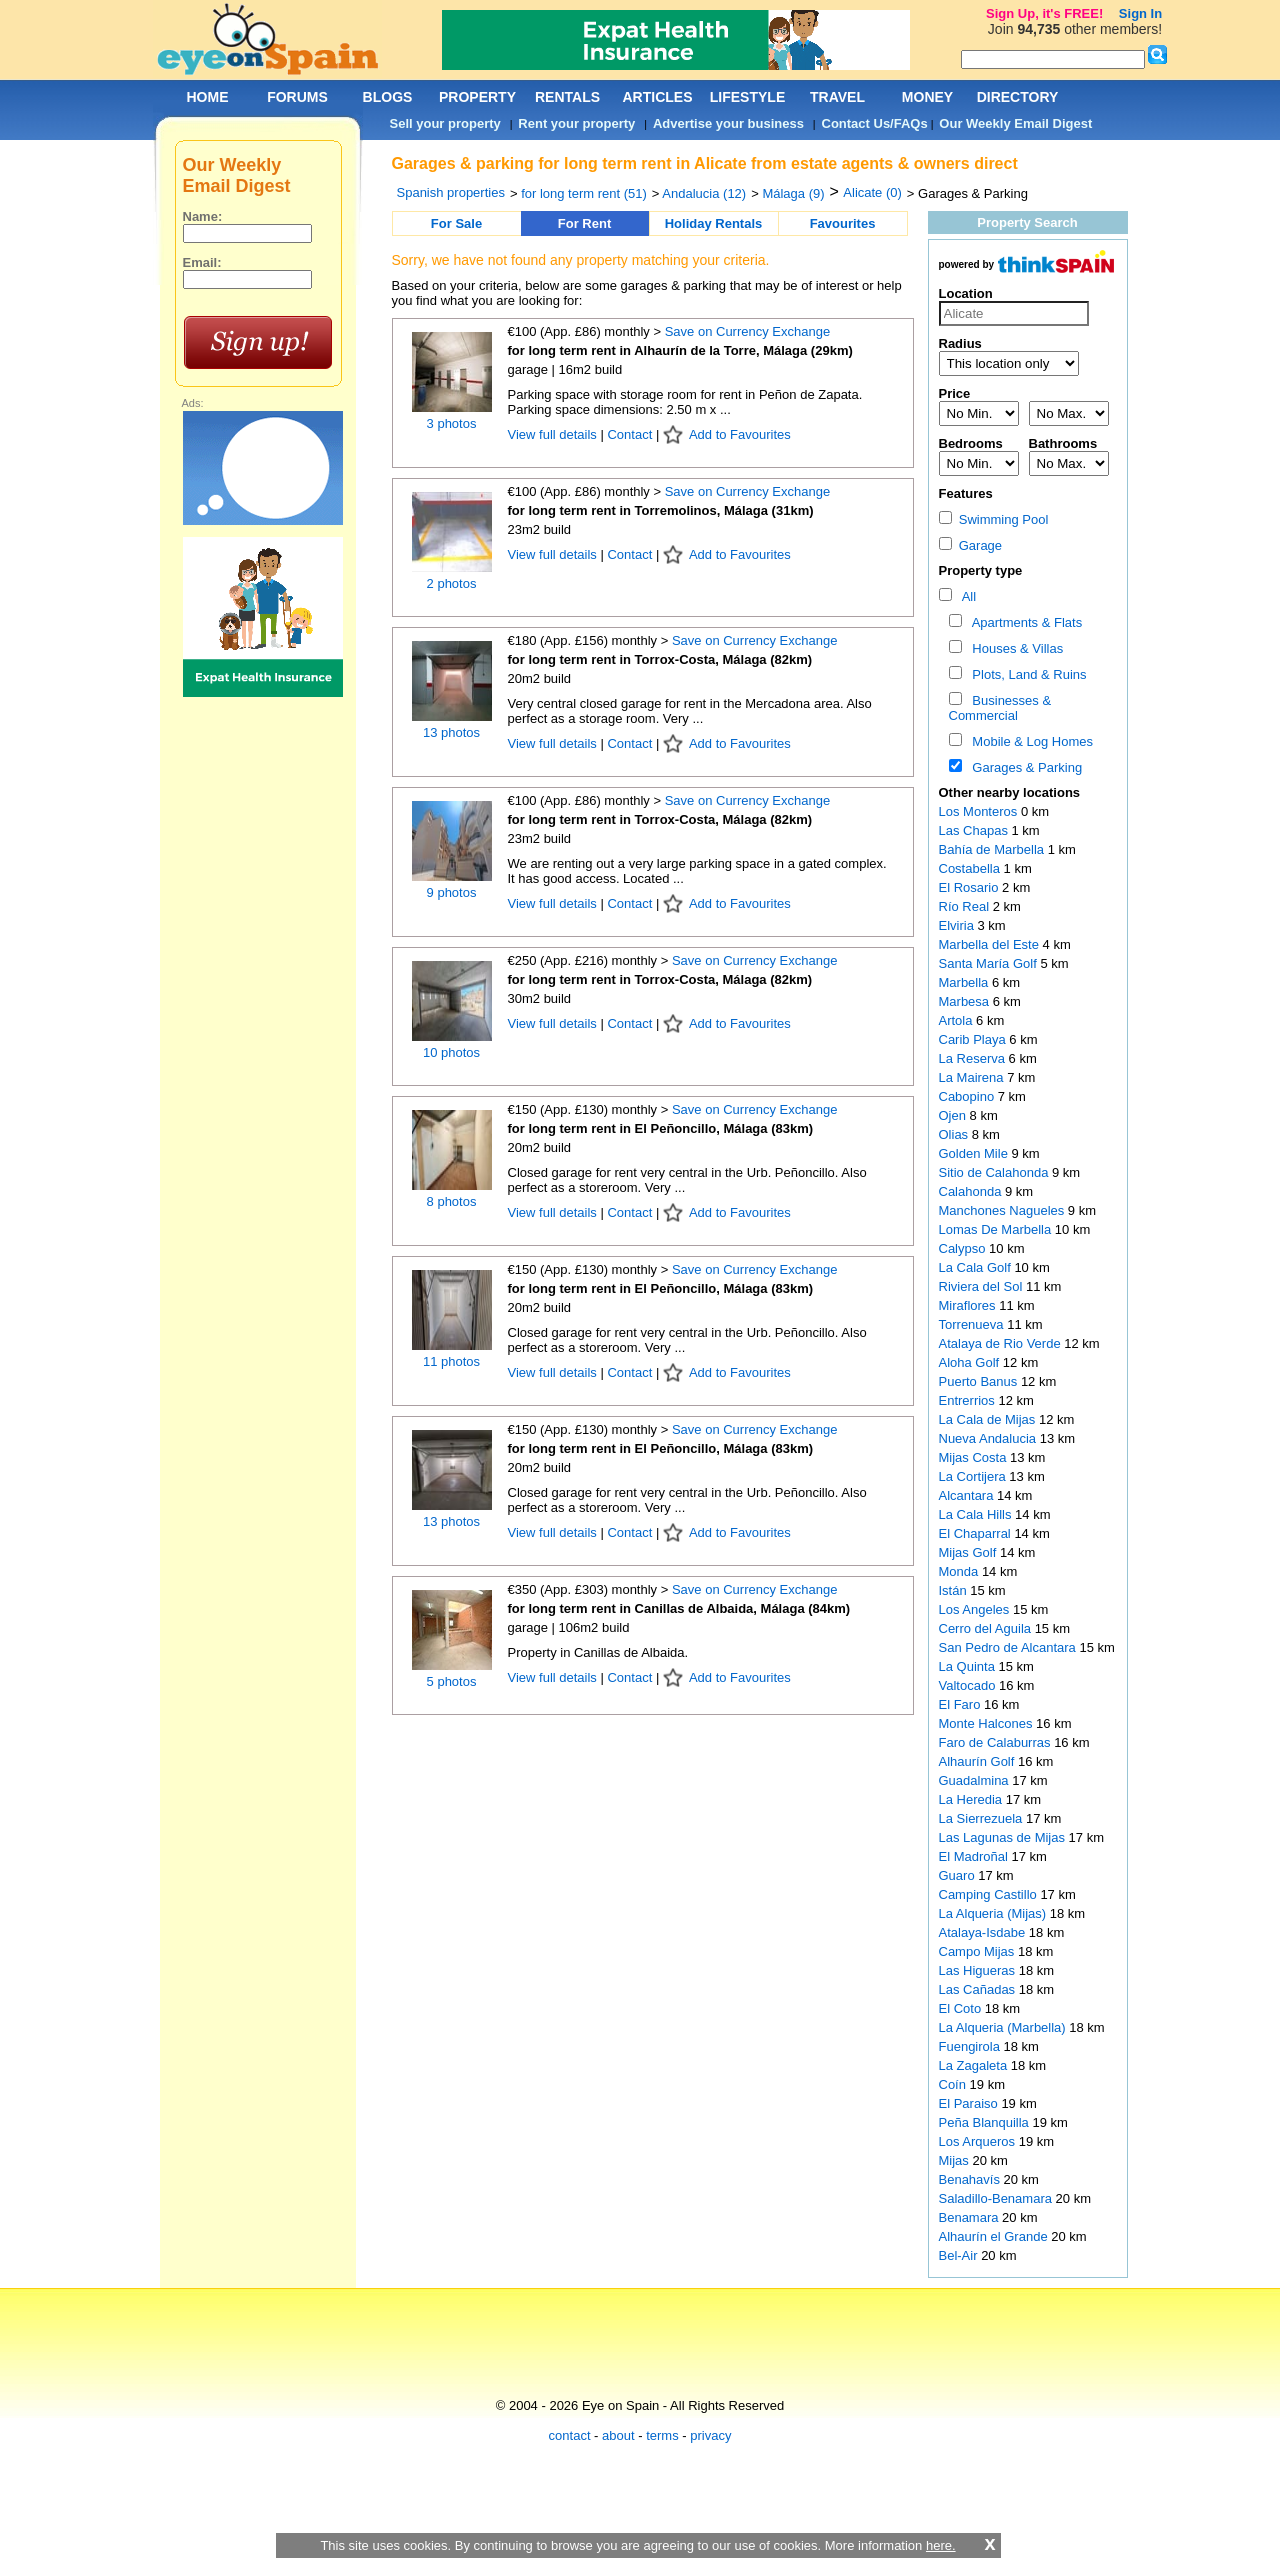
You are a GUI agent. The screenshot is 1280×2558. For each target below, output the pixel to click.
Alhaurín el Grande (995, 2236)
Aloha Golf (971, 1362)
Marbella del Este (991, 944)
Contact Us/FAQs (875, 123)
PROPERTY (477, 97)
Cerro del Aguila (987, 1628)
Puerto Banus (980, 1381)
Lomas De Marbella (997, 1229)
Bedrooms (971, 443)
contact (570, 2435)
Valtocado (969, 1685)
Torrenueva (973, 1324)
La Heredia (972, 1799)
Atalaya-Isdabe (984, 1932)
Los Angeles (976, 1609)
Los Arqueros (979, 2141)
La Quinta (969, 1666)
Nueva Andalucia (989, 1438)
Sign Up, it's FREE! (1044, 13)
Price (955, 393)
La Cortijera (974, 1476)
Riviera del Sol (982, 1286)
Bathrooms (1063, 443)
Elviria (958, 925)
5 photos (452, 1681)
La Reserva (974, 1058)
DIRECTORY (1018, 97)
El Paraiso (970, 2103)
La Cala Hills (977, 1514)
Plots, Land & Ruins (1025, 674)
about (618, 2435)
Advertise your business (728, 123)
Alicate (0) (872, 192)
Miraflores (969, 1305)
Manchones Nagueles (1003, 1210)
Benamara (971, 2217)
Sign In (1140, 13)
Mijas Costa (975, 1457)
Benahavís (971, 2179)
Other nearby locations (1010, 792)
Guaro (959, 1875)
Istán (955, 1590)
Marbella (965, 982)
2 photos (452, 583)
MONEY (927, 97)
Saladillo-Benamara (997, 2198)
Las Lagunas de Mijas (1004, 1837)
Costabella (971, 868)
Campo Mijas (978, 1951)
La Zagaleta (975, 2065)
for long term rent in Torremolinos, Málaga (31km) (661, 510)
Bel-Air (960, 2255)
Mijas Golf (969, 1552)
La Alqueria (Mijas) (994, 1913)
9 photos (452, 892)
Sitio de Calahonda (995, 1172)
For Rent (584, 223)
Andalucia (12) (704, 193)
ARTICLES (658, 97)
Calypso (964, 1248)
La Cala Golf (977, 1267)
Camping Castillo (990, 1894)
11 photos (451, 1361)
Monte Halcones (988, 1723)
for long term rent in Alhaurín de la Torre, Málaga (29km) (680, 350)
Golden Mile (975, 1153)
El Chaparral (977, 1533)
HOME (208, 97)
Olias (955, 1134)
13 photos (451, 732)
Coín (954, 2084)
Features (966, 493)
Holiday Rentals (714, 223)
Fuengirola (971, 2046)
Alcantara (968, 1495)
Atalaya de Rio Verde (1002, 1343)
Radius (960, 343)
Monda (960, 1571)
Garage (971, 545)
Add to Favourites (740, 434)
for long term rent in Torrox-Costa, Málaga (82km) (660, 659)
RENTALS (567, 97)
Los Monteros (980, 811)
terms (662, 2435)
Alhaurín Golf (979, 1761)
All (965, 596)
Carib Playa (974, 1039)
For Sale (456, 223)
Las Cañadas (979, 1989)
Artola (958, 1020)
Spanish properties (451, 192)
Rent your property (576, 123)
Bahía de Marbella (993, 849)
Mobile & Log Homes (1029, 741)
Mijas (956, 2160)
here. (941, 2545)
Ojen (954, 1115)
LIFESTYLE (747, 97)
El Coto (962, 2008)
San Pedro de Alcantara (1009, 1647)
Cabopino (968, 1096)
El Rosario (971, 887)
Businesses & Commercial (1000, 708)
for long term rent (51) (584, 193)
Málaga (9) (793, 193)
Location (966, 293)
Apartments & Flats (1023, 622)
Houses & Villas (1014, 648)
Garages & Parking (1023, 767)
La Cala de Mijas (989, 1419)
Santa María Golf (990, 963)
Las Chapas (975, 830)
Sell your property (445, 123)
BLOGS (388, 97)
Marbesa (966, 1001)
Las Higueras (979, 1970)
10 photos (451, 1052)
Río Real (966, 906)
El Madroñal (975, 1856)
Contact (629, 434)
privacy (710, 2435)
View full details (554, 434)
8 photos (452, 1201)
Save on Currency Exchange (747, 331)
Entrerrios (969, 1400)
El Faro (962, 1704)
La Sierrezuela (982, 1818)
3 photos (452, 423)
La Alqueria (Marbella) (1004, 2027)
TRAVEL (837, 97)
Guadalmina (976, 1780)
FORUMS (297, 97)
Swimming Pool (994, 519)
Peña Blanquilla (986, 2122)
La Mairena (973, 1077)
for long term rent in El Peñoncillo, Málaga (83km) (661, 1128)
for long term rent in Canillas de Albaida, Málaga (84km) (679, 1608)
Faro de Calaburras (997, 1742)
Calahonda (972, 1191)
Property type (981, 570)
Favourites (843, 223)
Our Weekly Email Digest (1015, 123)
